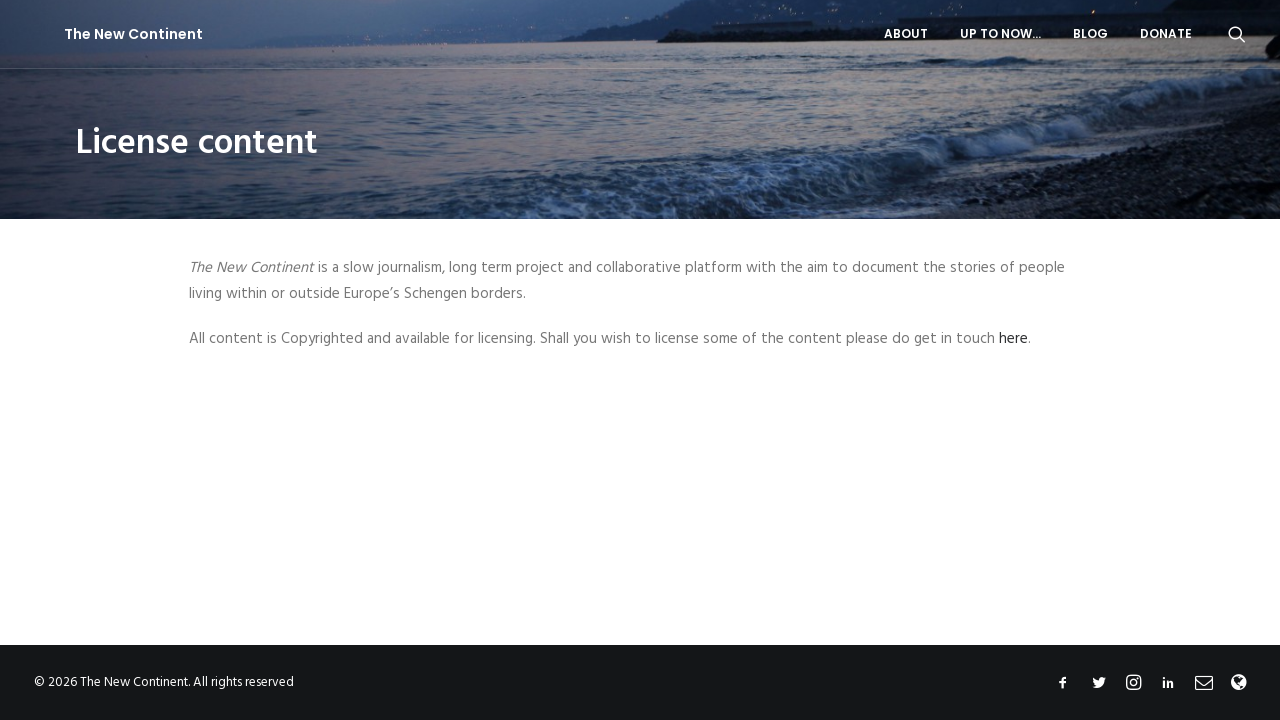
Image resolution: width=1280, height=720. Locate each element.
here (1013, 339)
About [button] (906, 33)
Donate (1166, 33)
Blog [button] (1090, 33)
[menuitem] (906, 34)
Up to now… (1000, 33)
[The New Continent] (103, 34)
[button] (1237, 34)
